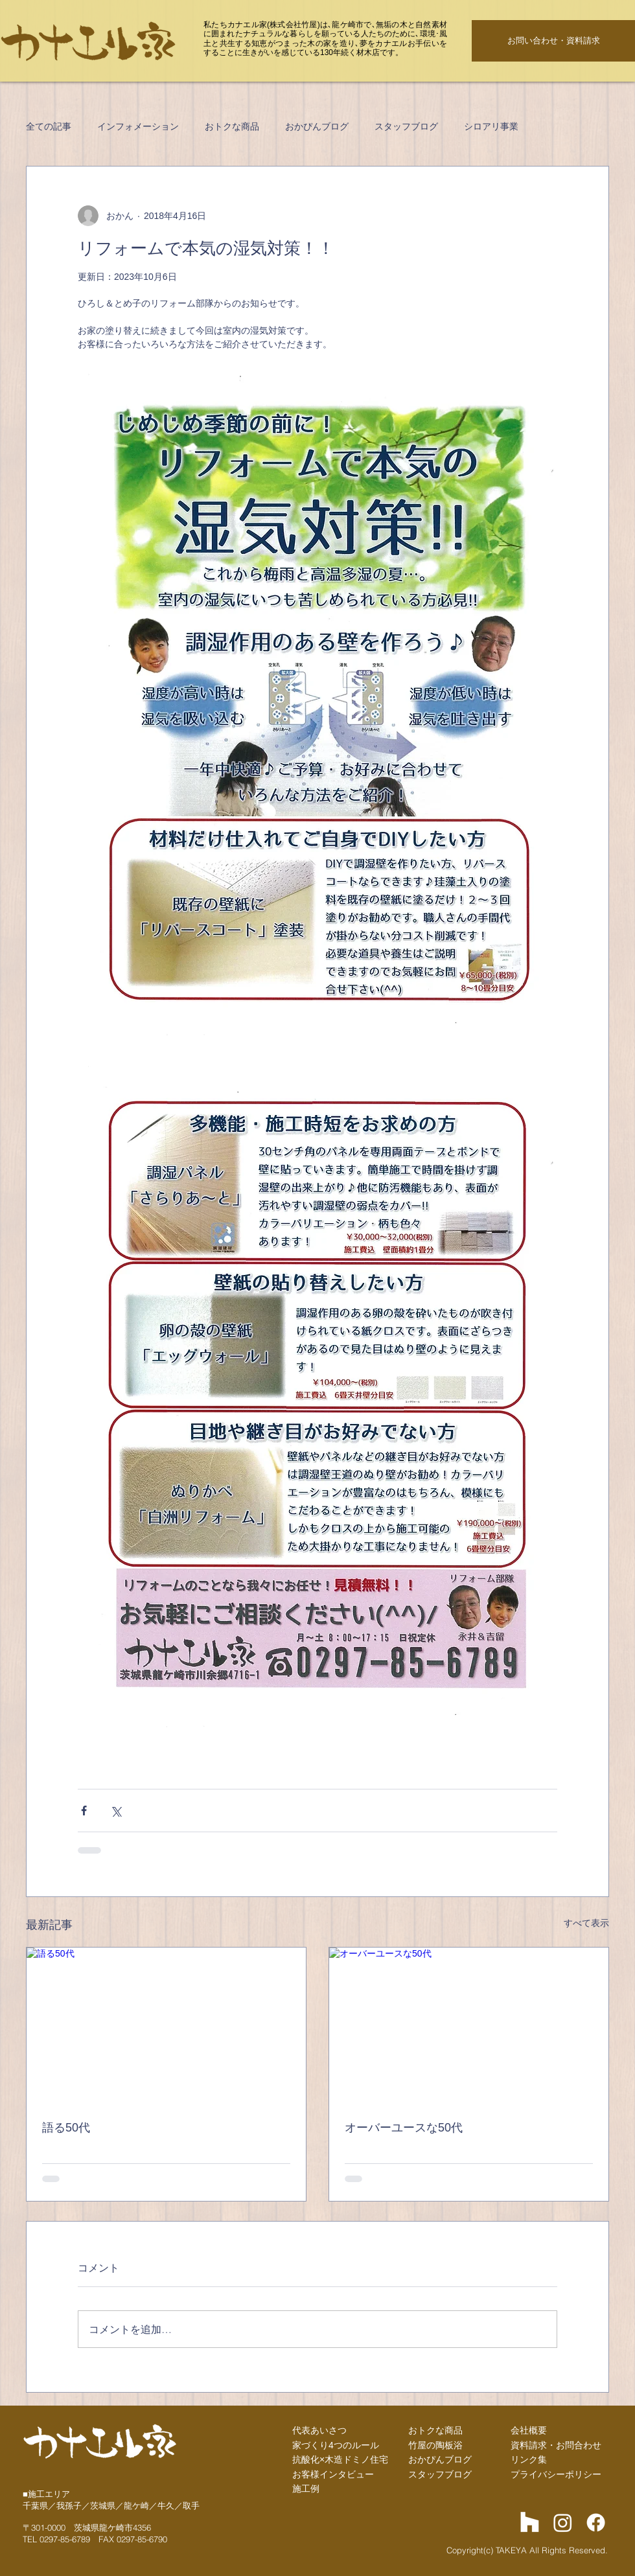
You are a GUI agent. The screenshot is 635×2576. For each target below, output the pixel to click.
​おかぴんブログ (440, 2459)
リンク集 (529, 2459)
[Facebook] (596, 2523)
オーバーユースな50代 (404, 2127)
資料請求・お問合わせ (556, 2445)
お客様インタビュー (333, 2474)
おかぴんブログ (317, 126)
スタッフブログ (406, 126)
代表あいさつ (319, 2430)
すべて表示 (586, 1923)
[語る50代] (166, 2026)
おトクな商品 (232, 126)
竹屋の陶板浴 (435, 2445)
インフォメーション (138, 126)
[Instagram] (563, 2523)
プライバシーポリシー (556, 2474)
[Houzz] (530, 2523)
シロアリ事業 (491, 126)
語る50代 (66, 2127)
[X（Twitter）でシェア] (116, 1810)
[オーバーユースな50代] (468, 2026)
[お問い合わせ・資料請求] (553, 41)
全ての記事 (48, 126)
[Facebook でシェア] (84, 1810)
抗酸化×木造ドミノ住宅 (340, 2459)
